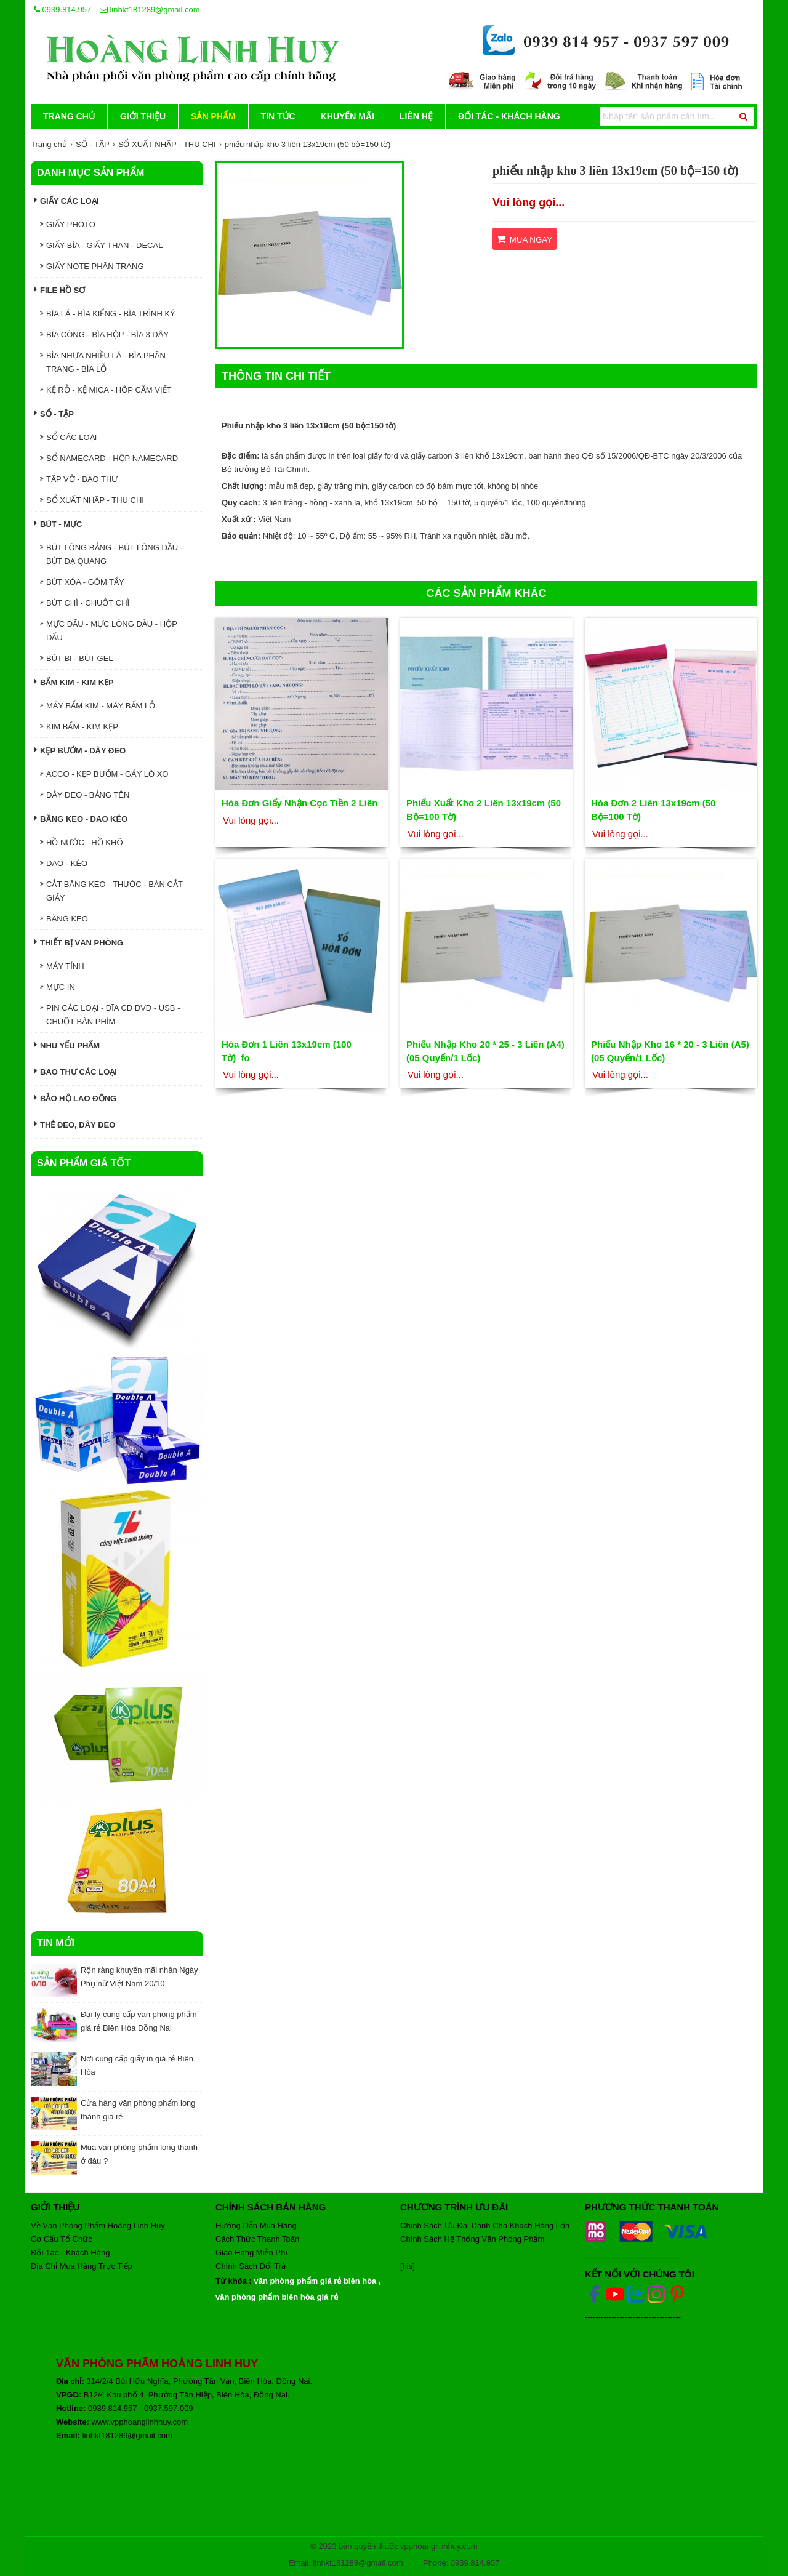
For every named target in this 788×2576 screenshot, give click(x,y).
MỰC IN (57, 987)
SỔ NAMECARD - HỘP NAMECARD (109, 458)
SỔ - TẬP (93, 144)
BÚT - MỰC (58, 523)
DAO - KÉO (63, 863)
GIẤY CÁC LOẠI (66, 200)
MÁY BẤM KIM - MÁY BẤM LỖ (97, 705)
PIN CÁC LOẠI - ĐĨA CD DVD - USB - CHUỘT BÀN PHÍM (110, 1014)
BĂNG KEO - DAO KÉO (80, 818)
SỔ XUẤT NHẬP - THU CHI (167, 144)
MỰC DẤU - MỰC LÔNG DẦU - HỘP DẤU (108, 630)
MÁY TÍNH (62, 966)
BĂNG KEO (64, 918)
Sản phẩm (213, 116)
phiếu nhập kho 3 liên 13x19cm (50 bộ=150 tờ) (308, 144)
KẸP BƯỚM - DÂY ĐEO (80, 750)
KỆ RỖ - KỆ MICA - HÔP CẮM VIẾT (105, 390)
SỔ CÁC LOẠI (68, 437)
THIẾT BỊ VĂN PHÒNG (78, 942)
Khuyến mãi (347, 116)
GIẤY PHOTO (67, 224)
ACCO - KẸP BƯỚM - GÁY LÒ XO (104, 774)
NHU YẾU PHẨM (67, 1045)
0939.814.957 (62, 9)
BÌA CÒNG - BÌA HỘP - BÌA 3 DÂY (104, 334)
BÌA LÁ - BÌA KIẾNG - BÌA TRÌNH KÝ (107, 313)
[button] (391, 173)
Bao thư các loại (75, 1071)
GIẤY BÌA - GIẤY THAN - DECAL (101, 245)
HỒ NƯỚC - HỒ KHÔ (81, 842)
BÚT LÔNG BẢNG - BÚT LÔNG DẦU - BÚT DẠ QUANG (111, 554)
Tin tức (278, 116)
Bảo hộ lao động (75, 1098)
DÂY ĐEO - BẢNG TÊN (84, 795)
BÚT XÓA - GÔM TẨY (82, 582)
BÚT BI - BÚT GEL (76, 658)
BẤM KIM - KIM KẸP (74, 681)
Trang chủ (69, 116)
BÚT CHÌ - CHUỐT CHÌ (84, 603)
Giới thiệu (143, 116)
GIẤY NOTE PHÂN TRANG (92, 266)
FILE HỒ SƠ (59, 289)
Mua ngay (524, 239)
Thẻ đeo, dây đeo (74, 1124)
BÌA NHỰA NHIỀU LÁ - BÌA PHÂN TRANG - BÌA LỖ (103, 362)
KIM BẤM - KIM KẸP (79, 726)
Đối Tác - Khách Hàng (509, 116)
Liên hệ (416, 116)
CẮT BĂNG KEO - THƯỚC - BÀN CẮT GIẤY (111, 891)
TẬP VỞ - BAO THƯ (79, 479)
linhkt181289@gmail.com (150, 9)
